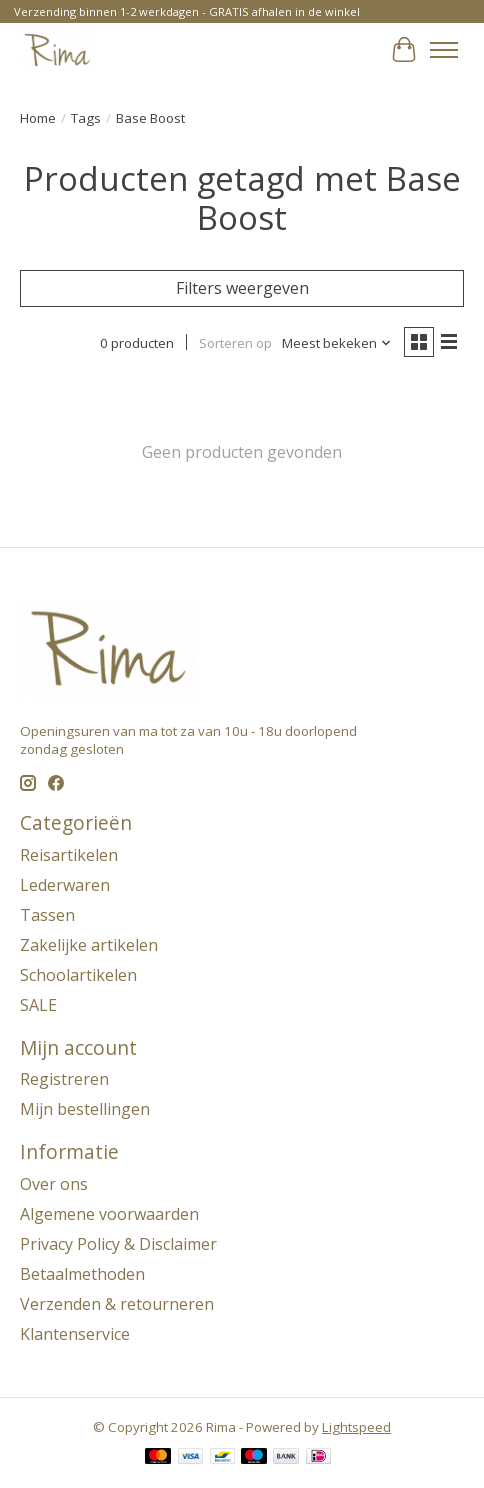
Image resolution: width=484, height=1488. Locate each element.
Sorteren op (235, 343)
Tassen (47, 915)
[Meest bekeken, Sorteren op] (337, 343)
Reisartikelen (69, 855)
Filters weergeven (242, 288)
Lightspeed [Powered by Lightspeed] (356, 1427)
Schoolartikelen (78, 975)
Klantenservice (75, 1334)
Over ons (54, 1184)
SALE (38, 1005)
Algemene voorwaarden (109, 1214)
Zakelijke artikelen (89, 945)
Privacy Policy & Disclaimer (118, 1244)
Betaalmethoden (82, 1274)
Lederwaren (65, 885)
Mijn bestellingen (85, 1109)
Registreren (64, 1079)
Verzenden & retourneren (117, 1304)
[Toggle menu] (444, 50)
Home (38, 118)
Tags (86, 118)
